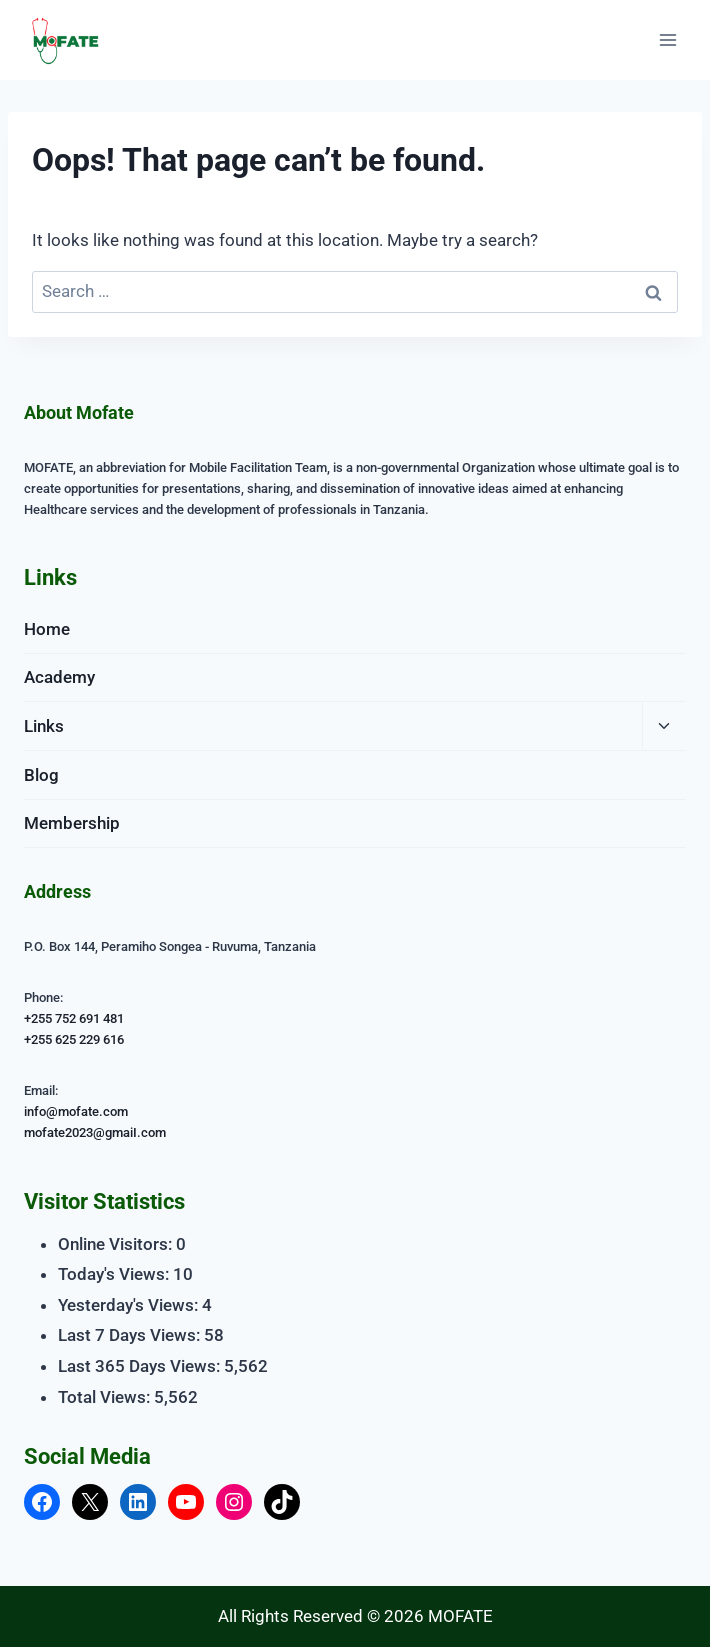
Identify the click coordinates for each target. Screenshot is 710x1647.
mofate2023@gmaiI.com (95, 1132)
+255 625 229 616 (74, 1039)
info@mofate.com (76, 1111)
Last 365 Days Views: (141, 1366)
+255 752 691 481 (74, 1018)
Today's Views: (115, 1274)
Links (44, 726)
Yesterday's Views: (130, 1305)
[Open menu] (667, 39)
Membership (72, 823)
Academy (59, 677)
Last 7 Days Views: (131, 1335)
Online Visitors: (117, 1244)
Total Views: (106, 1397)
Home (47, 629)
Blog (41, 775)
